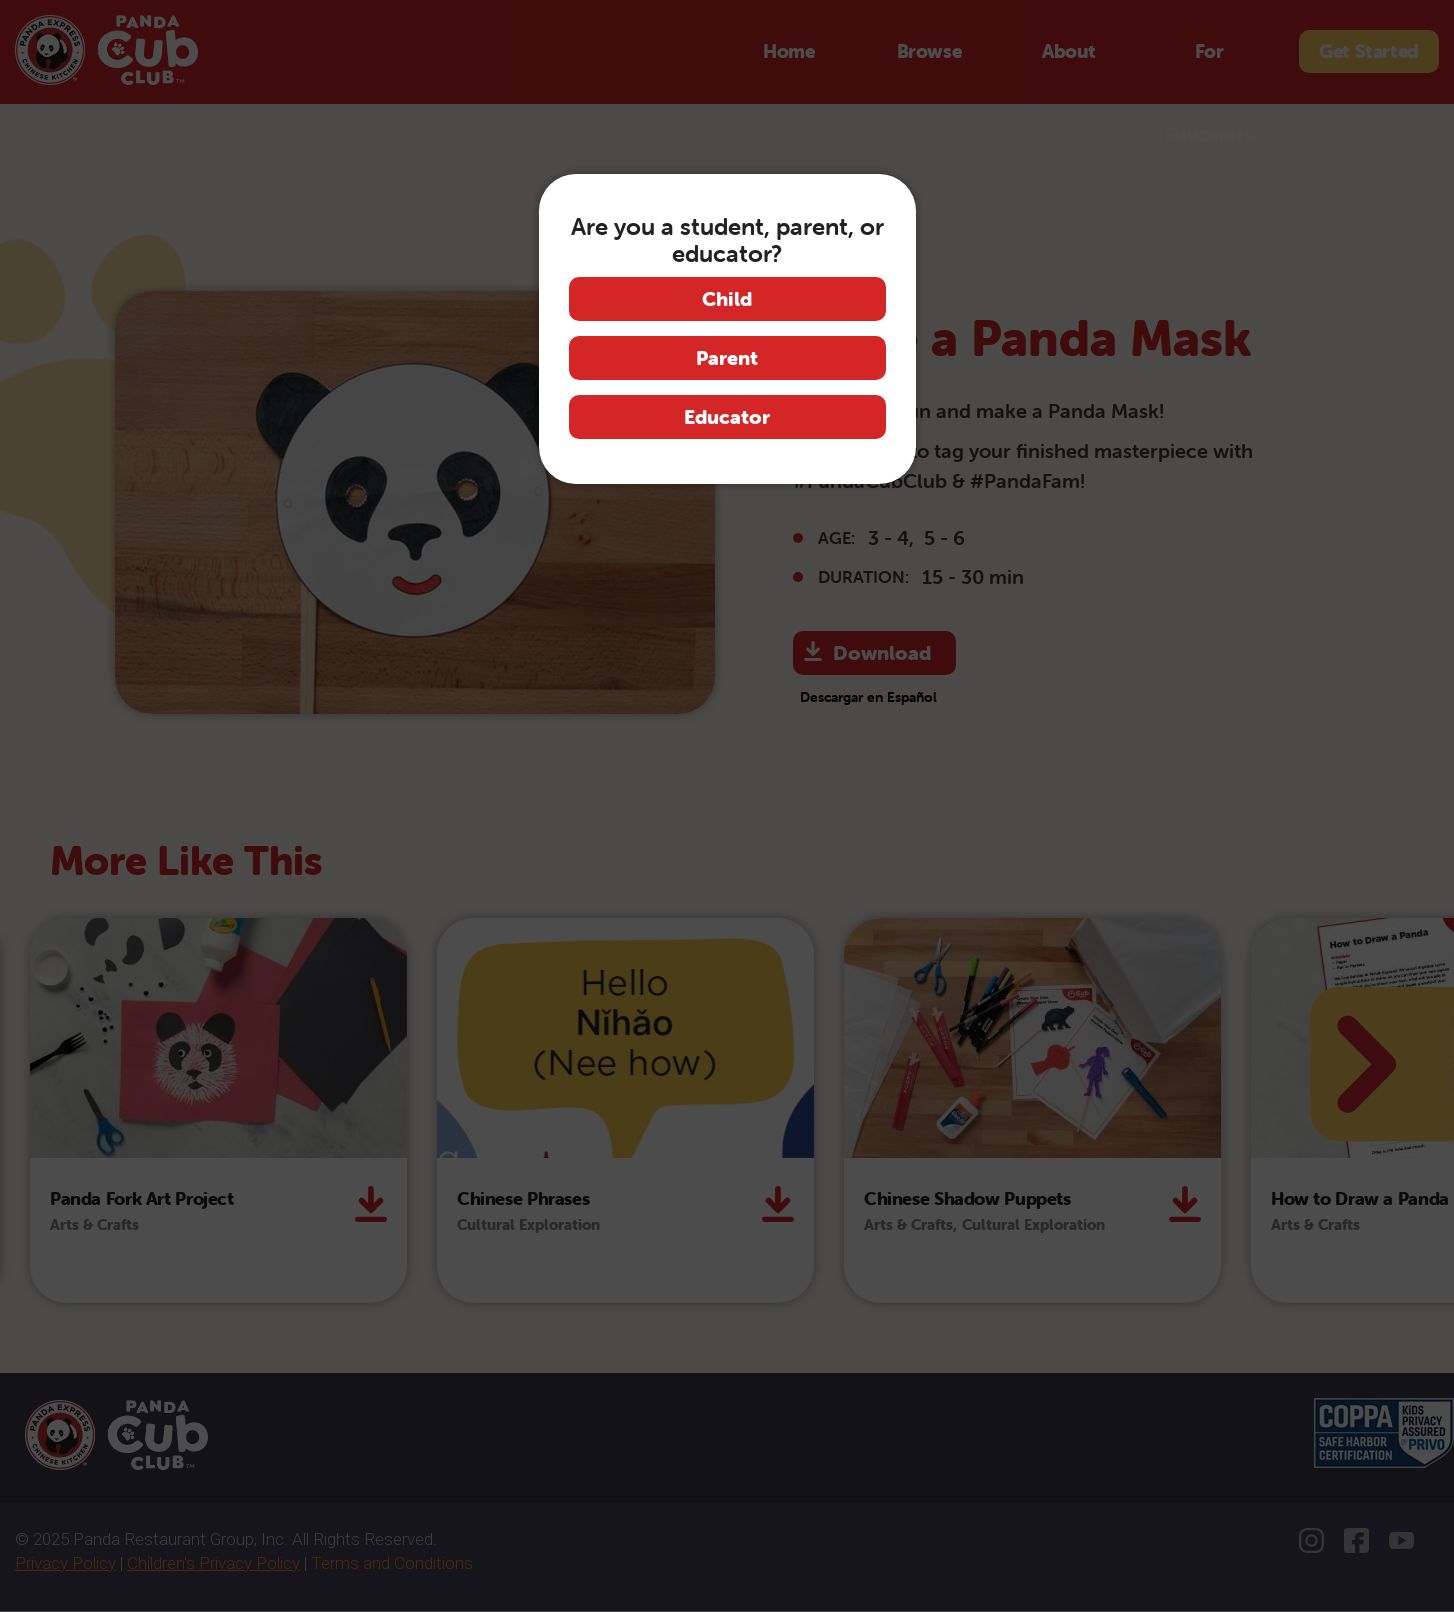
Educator (727, 416)
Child (727, 298)
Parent (727, 357)
